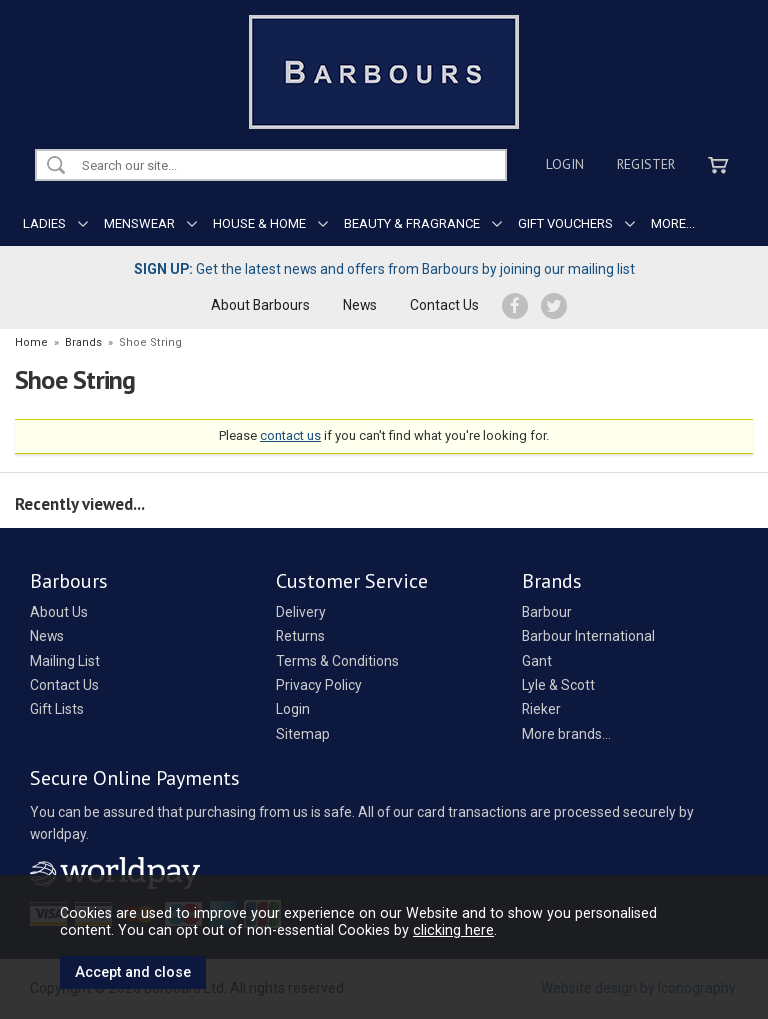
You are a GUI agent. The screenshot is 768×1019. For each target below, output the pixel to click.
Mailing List (65, 661)
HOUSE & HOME (259, 223)
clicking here (453, 930)
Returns (300, 636)
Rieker (541, 709)
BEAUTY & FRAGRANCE (412, 223)
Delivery (301, 612)
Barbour (547, 612)
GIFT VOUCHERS (565, 223)
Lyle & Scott (558, 685)
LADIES (44, 223)
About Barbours (260, 305)
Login (565, 164)
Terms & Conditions (337, 661)
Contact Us (444, 305)
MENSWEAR (139, 223)
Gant (537, 661)
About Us (59, 612)
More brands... (566, 734)
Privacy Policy (319, 685)
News (360, 305)
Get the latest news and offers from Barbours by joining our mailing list (384, 269)
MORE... (673, 223)
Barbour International (588, 636)
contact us (290, 435)
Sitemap (303, 734)
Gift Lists (57, 709)
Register (646, 164)
